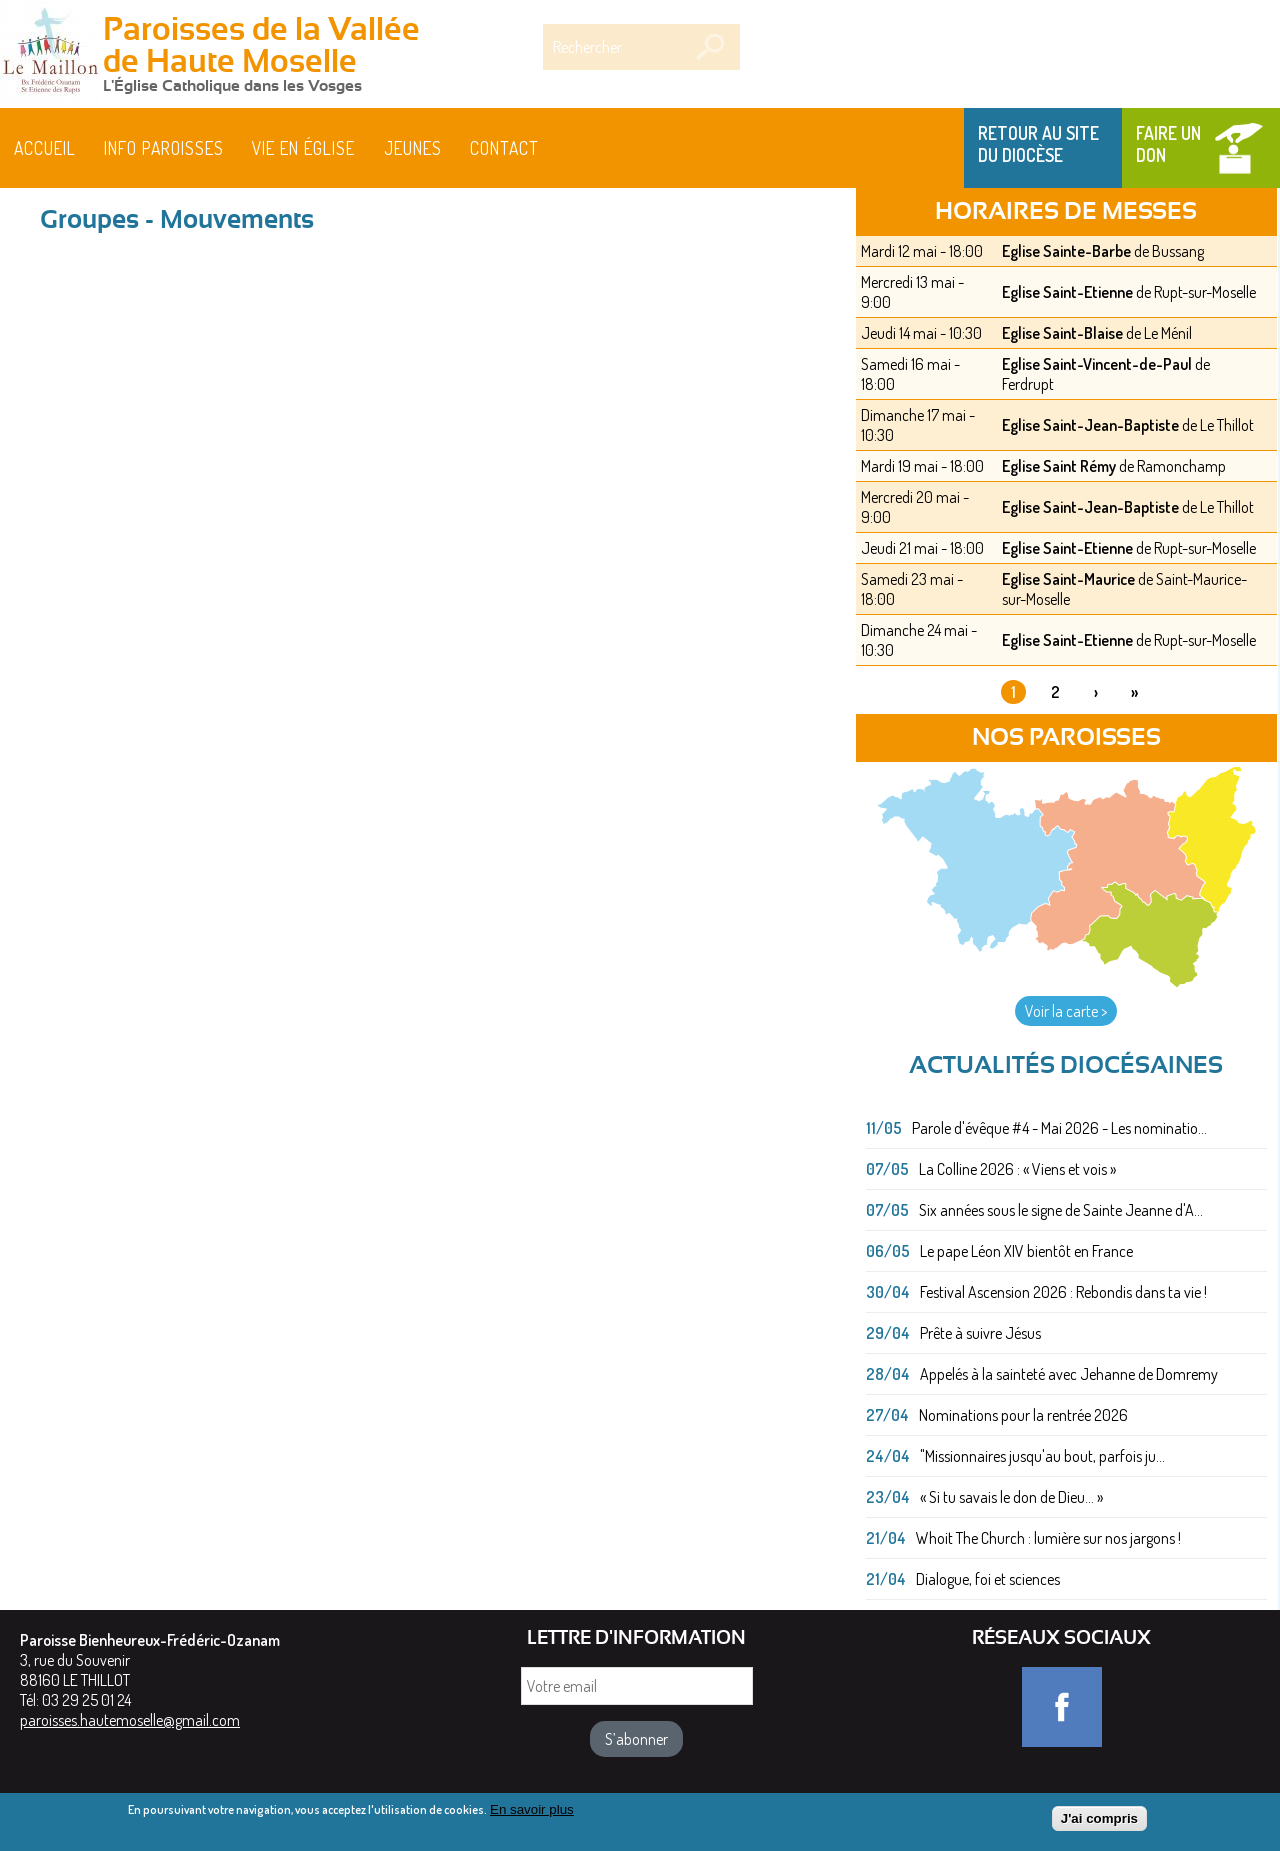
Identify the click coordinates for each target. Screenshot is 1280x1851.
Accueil (45, 148)
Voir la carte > (1066, 1011)
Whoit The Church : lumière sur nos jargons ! (1048, 1538)
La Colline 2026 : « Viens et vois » (1017, 1169)
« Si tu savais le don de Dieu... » (1011, 1497)
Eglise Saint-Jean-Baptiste (1090, 425)
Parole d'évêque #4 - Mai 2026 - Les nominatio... (1059, 1128)
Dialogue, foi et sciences (988, 1579)
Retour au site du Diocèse (1038, 144)
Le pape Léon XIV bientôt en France (1026, 1251)
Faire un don (1168, 144)
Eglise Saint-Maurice (1068, 579)
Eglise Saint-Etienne (1067, 292)
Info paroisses (164, 148)
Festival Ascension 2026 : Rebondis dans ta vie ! (1063, 1292)
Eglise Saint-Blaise (1062, 333)
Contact (504, 148)
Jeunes (413, 148)
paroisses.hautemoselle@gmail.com (130, 1720)
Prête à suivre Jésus (980, 1333)
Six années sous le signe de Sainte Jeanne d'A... (1061, 1210)
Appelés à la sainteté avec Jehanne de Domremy (1069, 1374)
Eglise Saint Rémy (1059, 466)
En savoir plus (532, 1813)
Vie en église (303, 148)
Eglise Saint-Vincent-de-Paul (1097, 364)
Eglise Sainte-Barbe (1066, 251)
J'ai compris (1099, 1822)
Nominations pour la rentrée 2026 (1023, 1415)
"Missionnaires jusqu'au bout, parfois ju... (1042, 1456)
